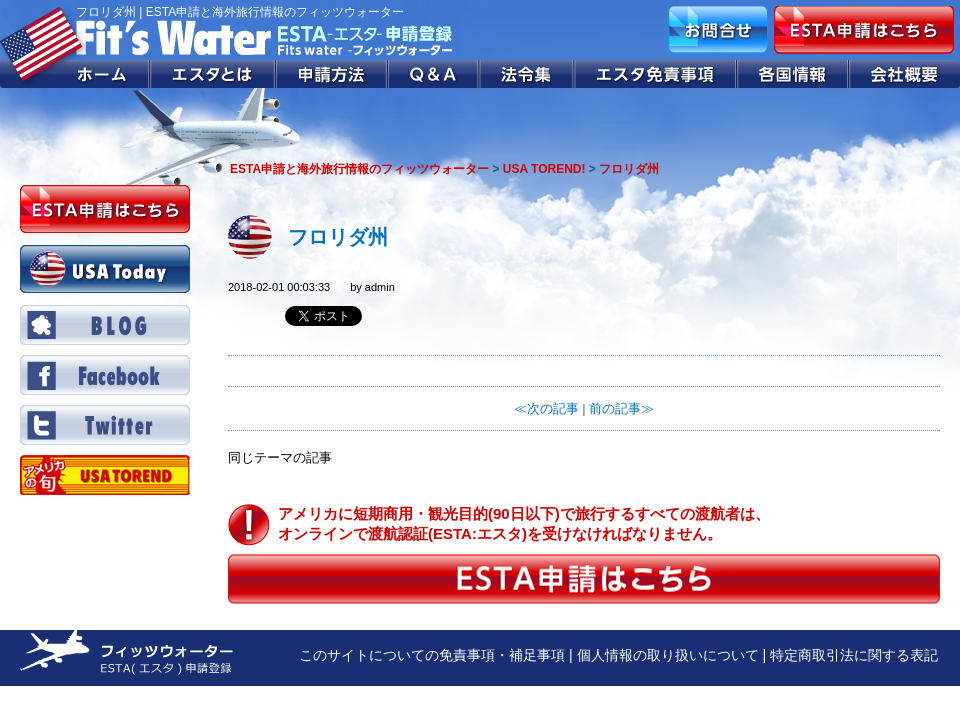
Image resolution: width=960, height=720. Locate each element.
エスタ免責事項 (656, 74)
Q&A (434, 74)
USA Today (105, 269)
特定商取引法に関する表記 (854, 655)
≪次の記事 (546, 408)
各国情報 (793, 74)
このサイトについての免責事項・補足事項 (432, 655)
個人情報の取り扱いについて (668, 655)
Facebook (105, 375)
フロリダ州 (338, 237)
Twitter (105, 425)
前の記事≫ (621, 408)
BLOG (105, 325)
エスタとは (213, 74)
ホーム (75, 74)
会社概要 (904, 74)
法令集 (527, 74)
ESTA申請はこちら (864, 30)
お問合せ (718, 30)
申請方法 (332, 74)
